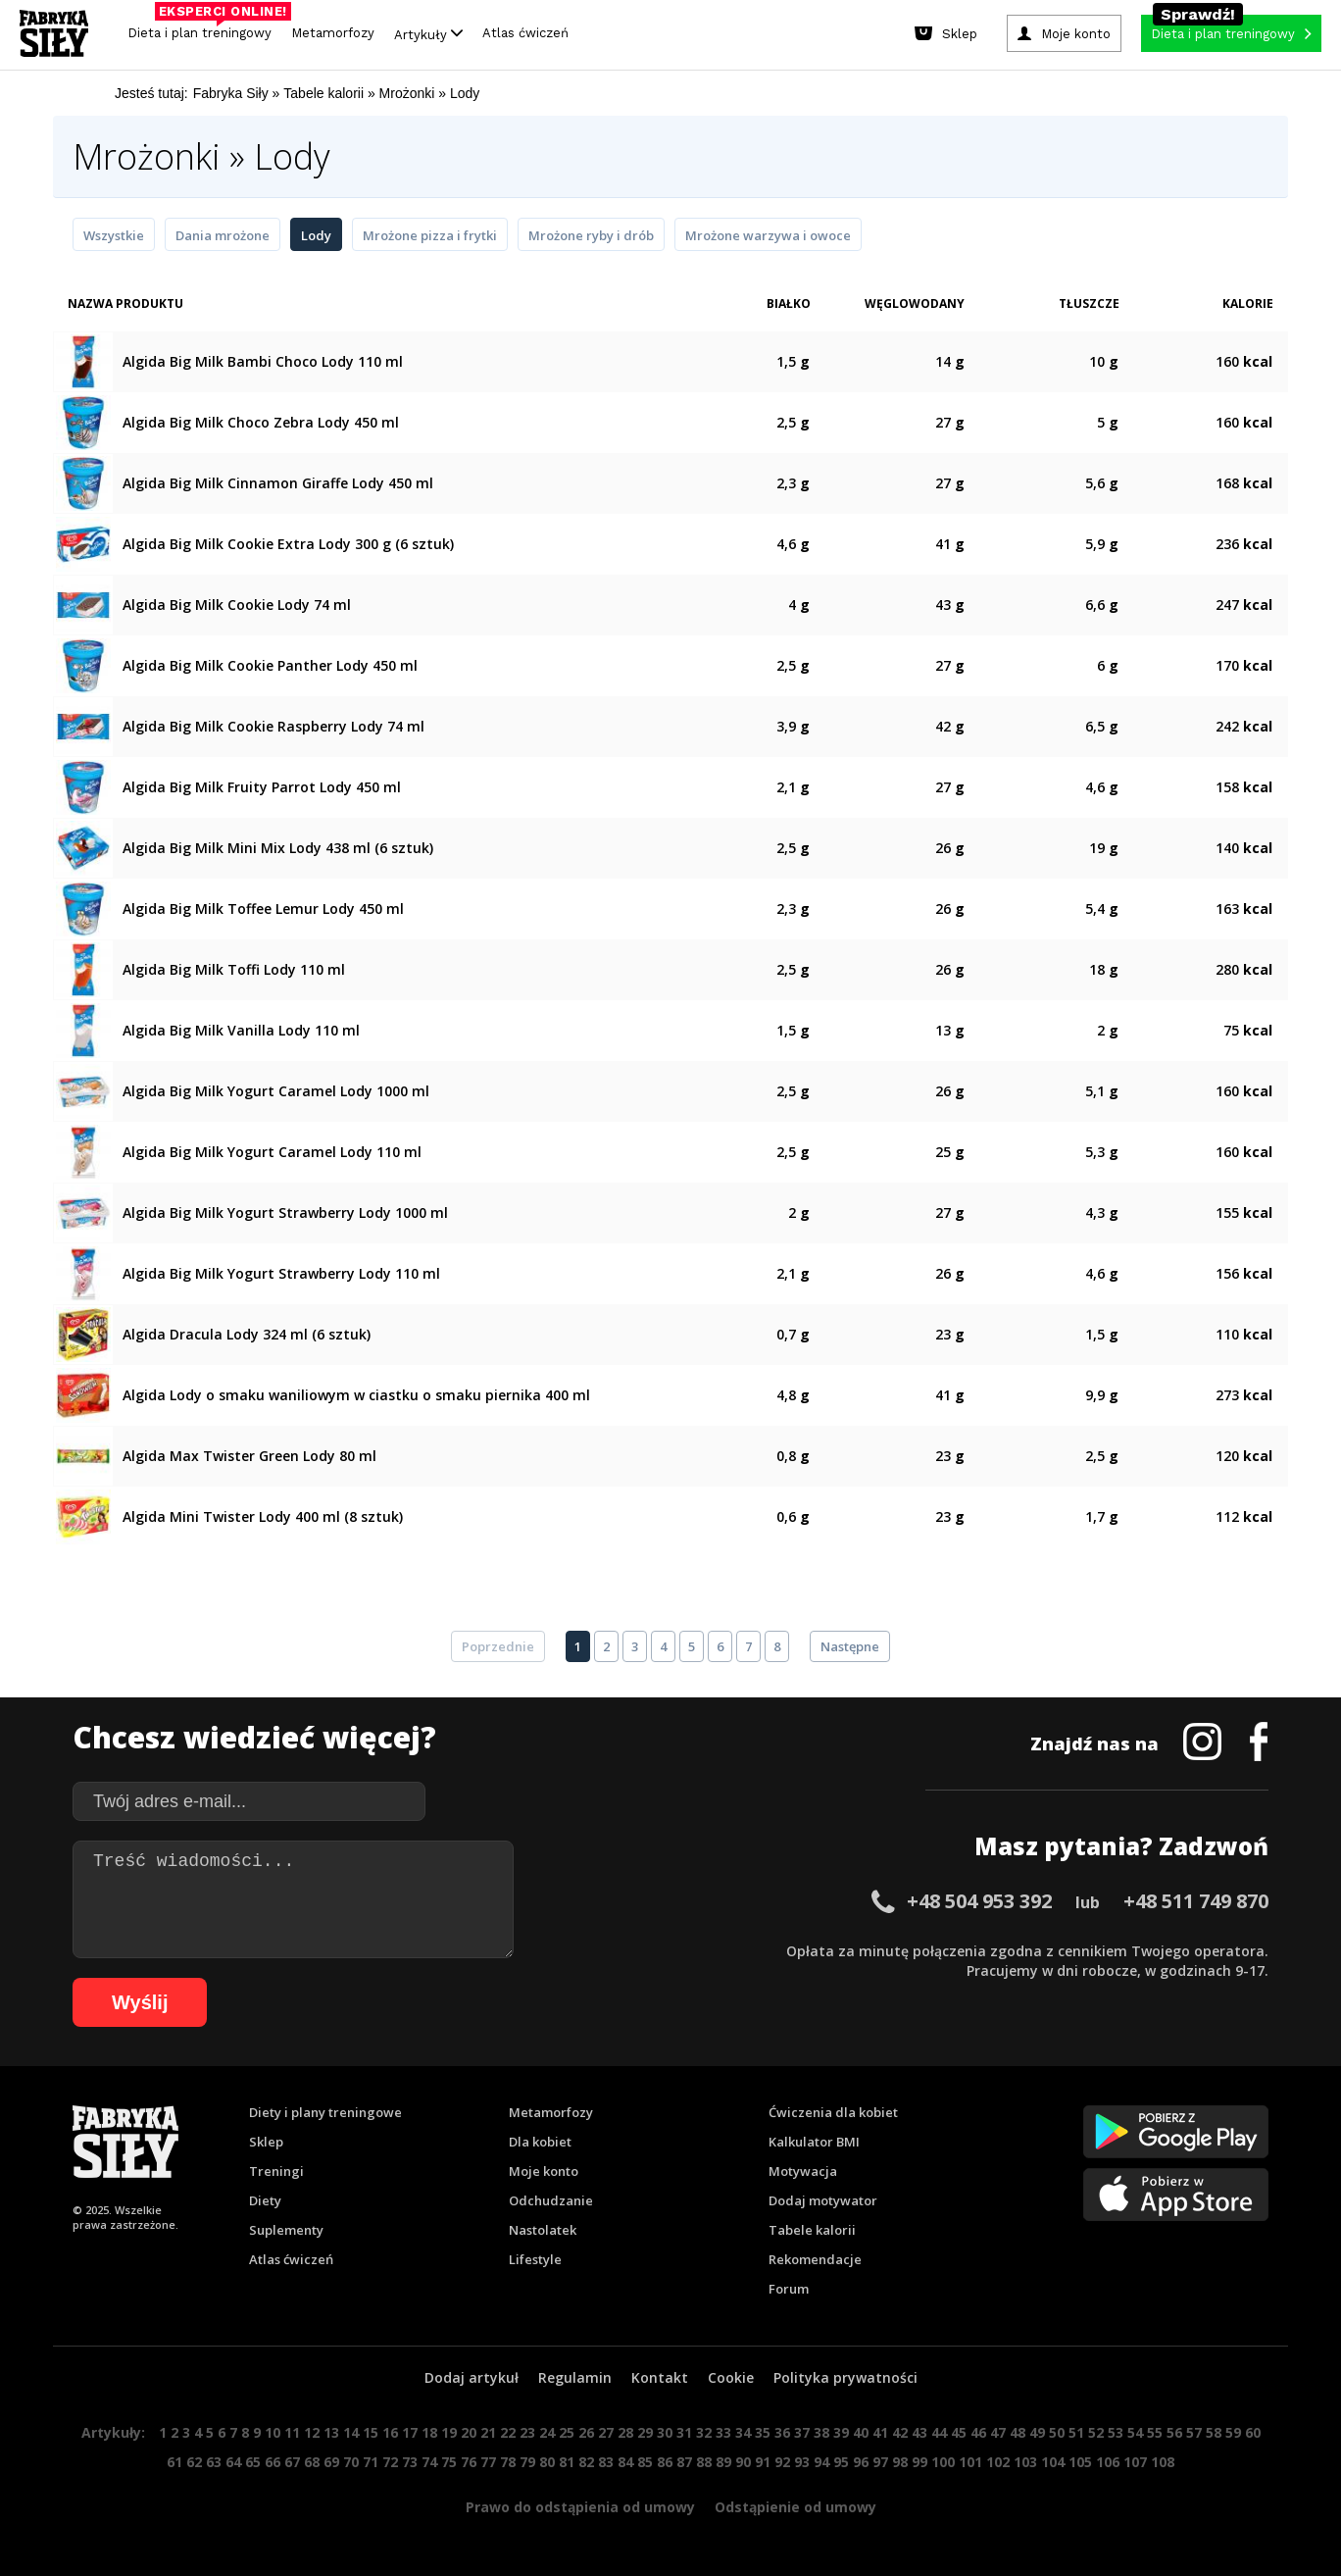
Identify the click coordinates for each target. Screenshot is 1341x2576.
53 (1115, 2432)
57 (1194, 2432)
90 (743, 2461)
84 (625, 2461)
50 (1057, 2432)
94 (821, 2461)
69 (331, 2461)
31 (684, 2432)
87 (684, 2461)
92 (782, 2461)
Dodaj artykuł (471, 2377)
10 (272, 2432)
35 (762, 2432)
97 (880, 2461)
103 (1025, 2461)
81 (566, 2461)
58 (1213, 2432)
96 (861, 2461)
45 (959, 2432)
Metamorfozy (332, 32)
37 (802, 2432)
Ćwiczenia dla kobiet (833, 2112)
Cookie (731, 2377)
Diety (265, 2200)
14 (351, 2432)
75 (449, 2461)
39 (841, 2432)
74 (429, 2461)
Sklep (266, 2141)
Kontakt (659, 2377)
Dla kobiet (540, 2141)
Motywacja (803, 2171)
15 (370, 2432)
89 (723, 2461)
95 (841, 2461)
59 (1233, 2432)
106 (1107, 2461)
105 (1080, 2461)
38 (821, 2432)
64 (233, 2461)
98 (900, 2461)
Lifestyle (535, 2259)
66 (272, 2461)
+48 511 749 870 (1195, 1901)
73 (410, 2461)
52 (1096, 2432)
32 (704, 2432)
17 (410, 2432)
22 (508, 2432)
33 (723, 2432)
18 (429, 2432)
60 (1253, 2432)
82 (586, 2461)
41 (880, 2432)
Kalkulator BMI (814, 2141)
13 (331, 2432)
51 (1076, 2432)
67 (292, 2461)
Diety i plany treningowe (325, 2112)
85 (645, 2461)
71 (370, 2461)
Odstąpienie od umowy (795, 2507)
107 (1135, 2461)
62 (194, 2461)
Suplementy (286, 2230)
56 (1174, 2432)
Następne (849, 1646)
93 (802, 2461)
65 (253, 2461)
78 (508, 2461)
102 (998, 2461)
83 (606, 2461)
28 (625, 2432)
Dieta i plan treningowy (204, 28)
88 (704, 2461)
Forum (789, 2289)
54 (1135, 2432)
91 (762, 2461)
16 (390, 2432)
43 (919, 2432)
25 (566, 2432)
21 (488, 2432)
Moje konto (543, 2171)
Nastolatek (542, 2230)
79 (527, 2461)
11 (292, 2432)
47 (998, 2432)
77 (488, 2461)
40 (861, 2432)
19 (449, 2432)
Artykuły (428, 33)
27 (606, 2432)
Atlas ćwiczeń (525, 32)
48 (1017, 2432)
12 (312, 2432)
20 (468, 2432)
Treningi (276, 2171)
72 (390, 2461)
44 (939, 2432)
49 (1037, 2432)
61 (174, 2461)
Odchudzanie (551, 2200)
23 (527, 2432)
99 (919, 2461)
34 (743, 2432)
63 (214, 2461)
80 (547, 2461)
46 (978, 2432)
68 (312, 2461)
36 (782, 2432)
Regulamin (575, 2377)
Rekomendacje (815, 2259)
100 (943, 2461)
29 (645, 2432)
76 (468, 2461)
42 (900, 2432)
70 (351, 2461)
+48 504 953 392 (979, 1901)
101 (970, 2461)
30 (664, 2432)
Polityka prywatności (845, 2377)
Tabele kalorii (812, 2230)
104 (1053, 2461)
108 (1162, 2461)
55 (1155, 2432)
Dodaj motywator (823, 2200)
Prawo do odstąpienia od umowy (580, 2507)
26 (586, 2432)
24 (547, 2432)
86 (664, 2461)
